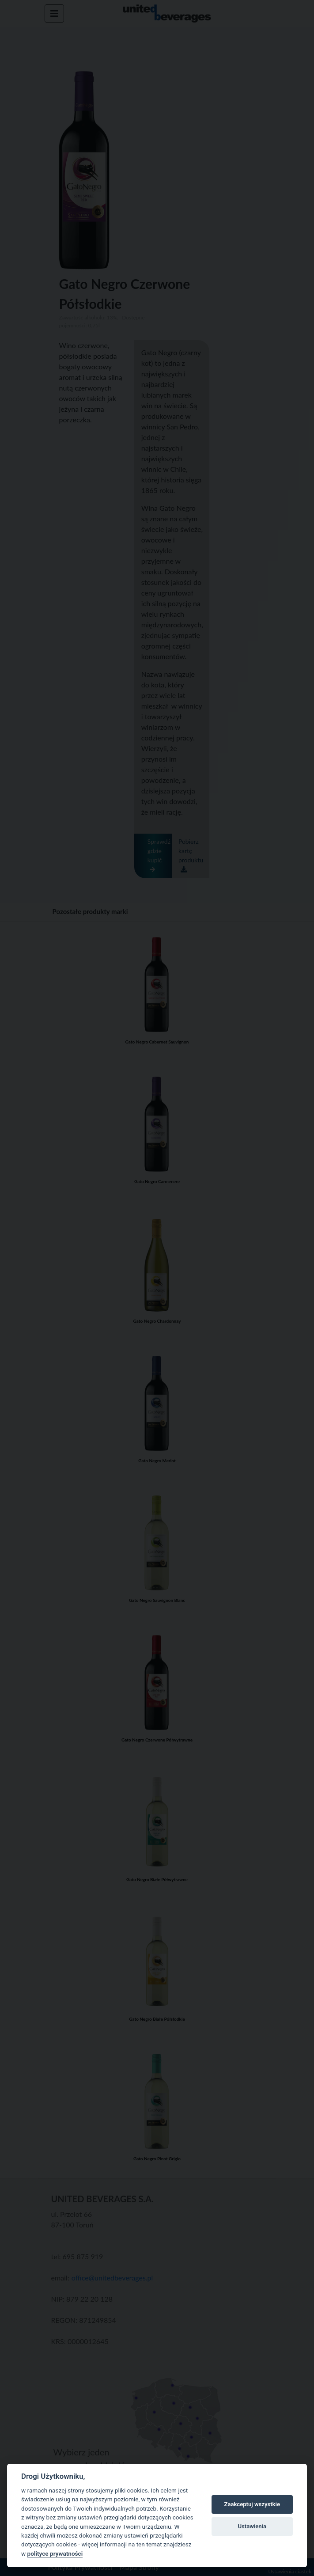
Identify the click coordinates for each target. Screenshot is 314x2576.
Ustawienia (252, 2526)
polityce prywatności (55, 2553)
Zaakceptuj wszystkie (252, 2504)
